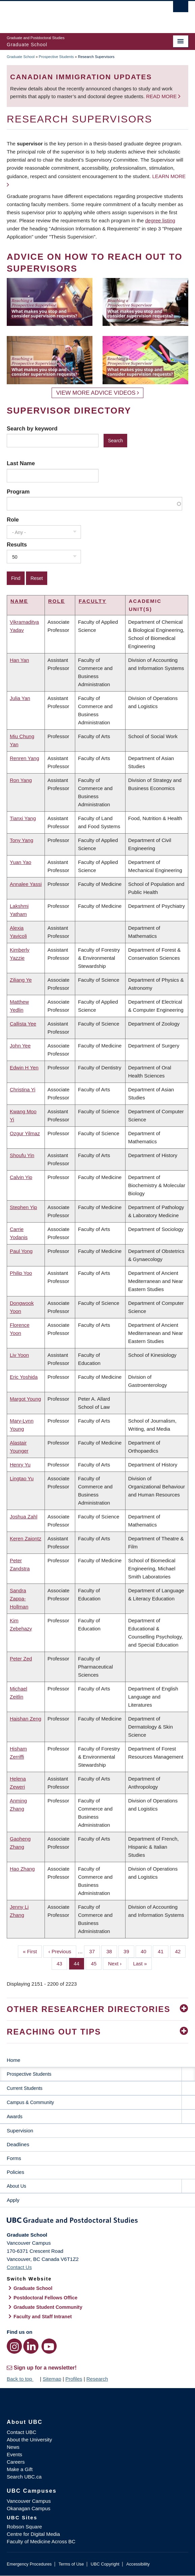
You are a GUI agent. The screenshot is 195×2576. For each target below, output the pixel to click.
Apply (13, 2200)
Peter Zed (21, 1658)
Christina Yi (22, 1089)
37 (94, 1951)
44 (79, 1963)
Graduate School (21, 57)
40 (146, 1951)
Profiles (73, 2379)
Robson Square (24, 2526)
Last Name (21, 463)
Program (18, 491)
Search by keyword (32, 428)
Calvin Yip (21, 1177)
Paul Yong (21, 1251)
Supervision (20, 2130)
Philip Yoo (21, 1273)
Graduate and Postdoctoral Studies (97, 2221)
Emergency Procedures (29, 2564)
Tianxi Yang (23, 818)
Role (13, 519)
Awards (14, 2116)
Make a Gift (20, 2469)
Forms (14, 2158)
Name (19, 601)
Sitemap (52, 2379)
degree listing (160, 220)
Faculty (92, 601)
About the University (29, 2439)
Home (13, 2060)
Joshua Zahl (23, 1516)
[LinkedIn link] (30, 2346)
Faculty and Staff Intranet (42, 2316)
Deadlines (18, 2144)
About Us (16, 2186)
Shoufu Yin (22, 1155)
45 (96, 1963)
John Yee (20, 1045)
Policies (15, 2172)
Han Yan (19, 660)
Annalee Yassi (26, 884)
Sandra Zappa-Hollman (19, 1598)
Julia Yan (20, 698)
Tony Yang (21, 840)
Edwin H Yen (24, 1067)
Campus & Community (30, 2102)
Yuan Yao (20, 862)
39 (128, 1951)
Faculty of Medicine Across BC (41, 2541)
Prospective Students (56, 57)
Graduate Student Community (47, 2307)
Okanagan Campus (28, 2508)
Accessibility (137, 2564)
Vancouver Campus (29, 2501)
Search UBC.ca (24, 2477)
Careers (16, 2462)
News (13, 2447)
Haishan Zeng (25, 1718)
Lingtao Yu (22, 1478)
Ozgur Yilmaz (25, 1133)
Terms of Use (71, 2564)
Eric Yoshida (24, 1377)
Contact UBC (21, 2432)
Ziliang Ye (21, 980)
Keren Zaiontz (25, 1538)
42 (180, 1951)
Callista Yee (23, 1024)
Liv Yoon (19, 1355)
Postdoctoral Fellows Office (45, 2297)
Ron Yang (21, 780)
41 (163, 1951)
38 (111, 1951)
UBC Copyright (105, 2564)
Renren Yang (24, 758)
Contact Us (19, 2267)
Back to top (22, 2379)
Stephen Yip (23, 1207)
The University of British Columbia (70, 14)
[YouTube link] (49, 2346)
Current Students (25, 2088)
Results (17, 544)
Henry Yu (20, 1464)
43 (62, 1963)
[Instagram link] (14, 2346)
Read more (162, 96)
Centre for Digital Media (33, 2534)
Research (97, 2379)
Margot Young (25, 1399)
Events (14, 2454)
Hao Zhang (22, 1869)
